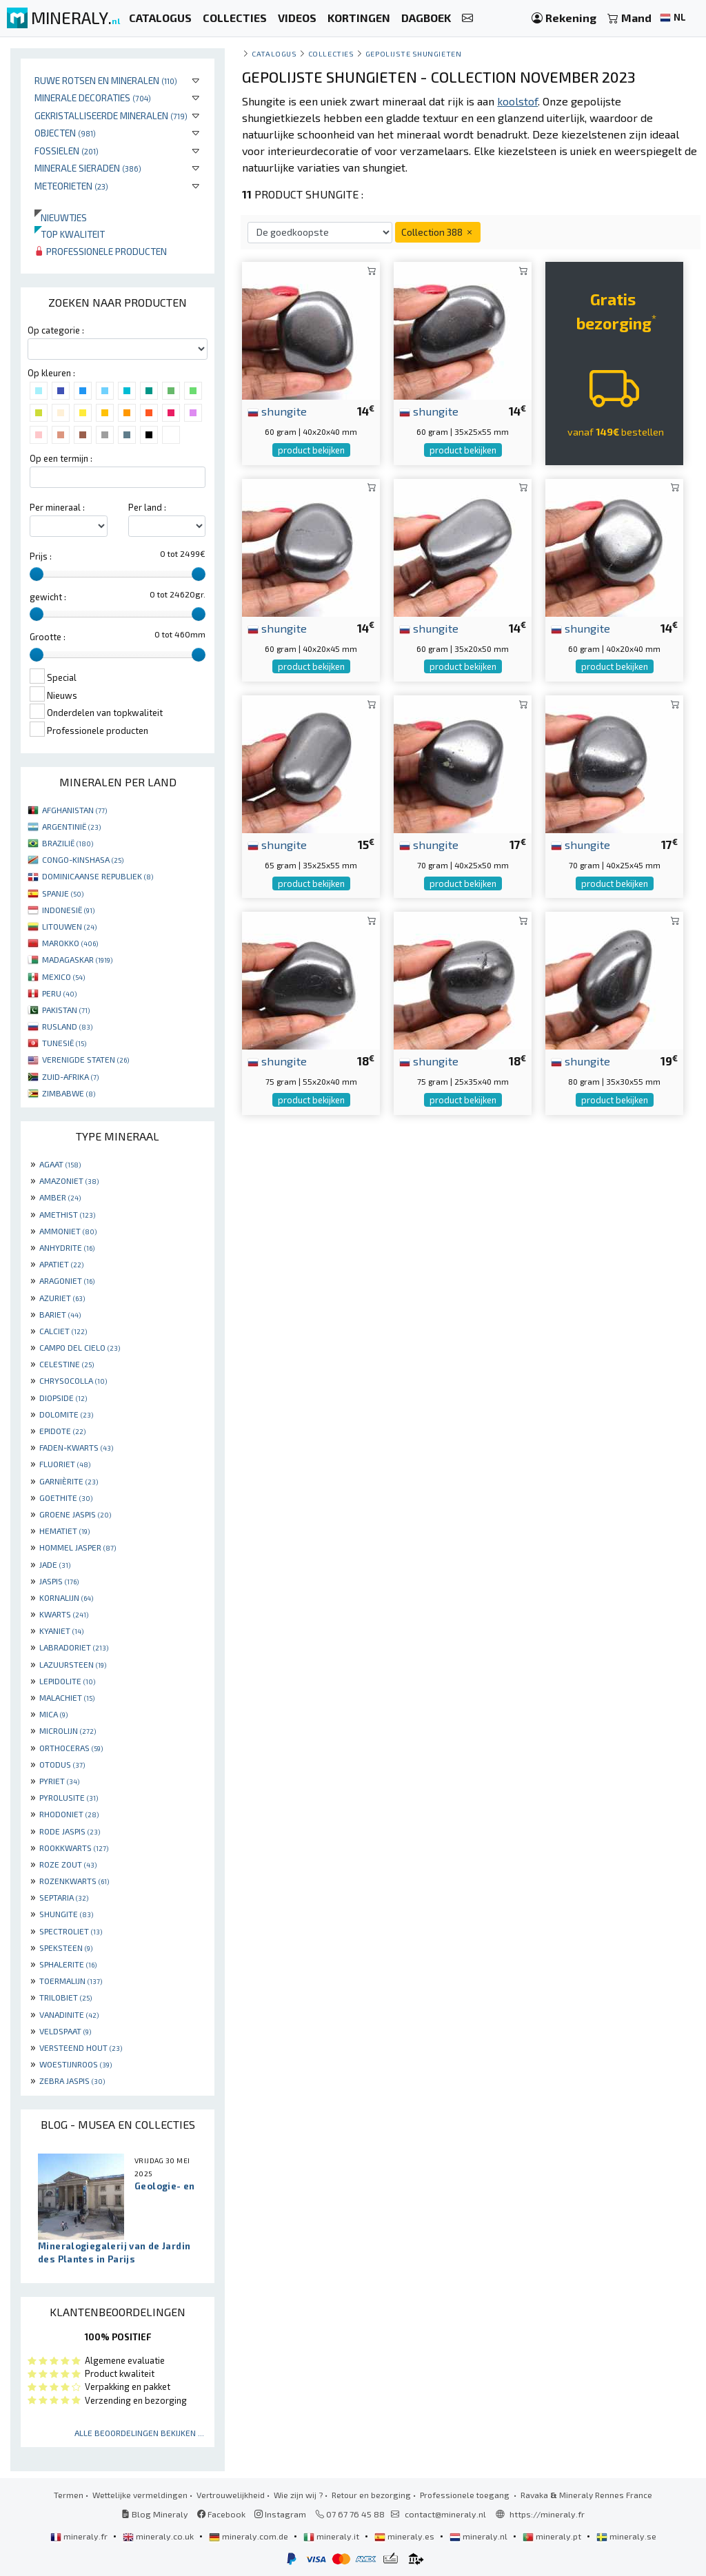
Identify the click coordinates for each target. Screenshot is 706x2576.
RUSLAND (67, 1026)
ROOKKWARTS (73, 1847)
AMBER (60, 1197)
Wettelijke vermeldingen (140, 2495)
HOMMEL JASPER (77, 1547)
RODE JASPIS (69, 1831)
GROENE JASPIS (75, 1514)
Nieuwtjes (60, 217)
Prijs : (41, 556)
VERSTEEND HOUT (80, 2047)
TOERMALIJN (70, 1980)
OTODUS (62, 1764)
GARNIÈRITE (68, 1481)
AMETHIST (67, 1214)
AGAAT (60, 1164)
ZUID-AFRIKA (70, 1076)
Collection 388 (437, 232)
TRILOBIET (65, 1997)
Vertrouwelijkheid (230, 2495)
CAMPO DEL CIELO (79, 1347)
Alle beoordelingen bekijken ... (139, 2432)
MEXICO (63, 976)
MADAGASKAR (77, 959)
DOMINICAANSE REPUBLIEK (97, 876)
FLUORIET (64, 1464)
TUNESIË (64, 1042)
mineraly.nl (480, 2536)
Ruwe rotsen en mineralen (105, 80)
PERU (59, 993)
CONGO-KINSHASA (82, 859)
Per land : (147, 507)
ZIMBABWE (68, 1093)
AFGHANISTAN (74, 810)
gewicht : (48, 596)
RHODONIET (69, 1814)
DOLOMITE (66, 1414)
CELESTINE (66, 1364)
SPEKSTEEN (65, 1947)
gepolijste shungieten (413, 53)
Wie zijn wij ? (298, 2495)
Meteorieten (71, 186)
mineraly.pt (553, 2536)
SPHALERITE (68, 1964)
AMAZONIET (69, 1180)
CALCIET (63, 1331)
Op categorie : (56, 330)
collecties (331, 53)
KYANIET (61, 1630)
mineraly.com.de (249, 2536)
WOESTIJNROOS (75, 2064)
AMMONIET (68, 1231)
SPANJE (62, 893)
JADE (54, 1564)
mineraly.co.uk (159, 2536)
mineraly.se (626, 2536)
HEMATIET (64, 1530)
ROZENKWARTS (74, 1880)
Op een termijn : (61, 458)
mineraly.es (405, 2536)
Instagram (280, 2514)
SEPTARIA (63, 1897)
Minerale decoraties (92, 97)
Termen (68, 2495)
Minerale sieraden (87, 168)
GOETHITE (65, 1497)
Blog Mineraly (154, 2514)
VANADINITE (69, 2014)
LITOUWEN (69, 926)
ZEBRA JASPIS (72, 2080)
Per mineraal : (57, 507)
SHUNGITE (66, 1914)
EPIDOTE (62, 1430)
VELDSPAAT (65, 2031)
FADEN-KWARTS (76, 1447)
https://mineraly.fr (547, 2514)
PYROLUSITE (68, 1797)
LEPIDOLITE (67, 1681)
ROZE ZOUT (68, 1864)
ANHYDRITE (66, 1247)
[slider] (36, 574)
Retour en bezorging (371, 2495)
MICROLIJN (67, 1730)
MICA (53, 1714)
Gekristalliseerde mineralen (111, 115)
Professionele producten (100, 251)
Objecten (65, 133)
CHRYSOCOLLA (73, 1380)
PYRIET (59, 1781)
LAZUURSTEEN (72, 1664)
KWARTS (63, 1614)
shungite (277, 411)
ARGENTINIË (71, 826)
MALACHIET (66, 1697)
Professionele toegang (466, 2495)
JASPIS (59, 1581)
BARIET (60, 1314)
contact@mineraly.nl (445, 2514)
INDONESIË (68, 909)
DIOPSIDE (63, 1397)
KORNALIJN (66, 1597)
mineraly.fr (80, 2536)
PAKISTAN (66, 1009)
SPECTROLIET (70, 1931)
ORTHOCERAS (71, 1747)
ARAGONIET (66, 1280)
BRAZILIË (67, 843)
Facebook (221, 2514)
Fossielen (66, 150)
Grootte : (47, 636)
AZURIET (62, 1297)
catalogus (274, 53)
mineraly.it (332, 2536)
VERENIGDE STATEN (85, 1059)
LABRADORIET (73, 1647)
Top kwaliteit (69, 234)
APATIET (61, 1264)
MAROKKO (70, 943)
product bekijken (311, 450)
